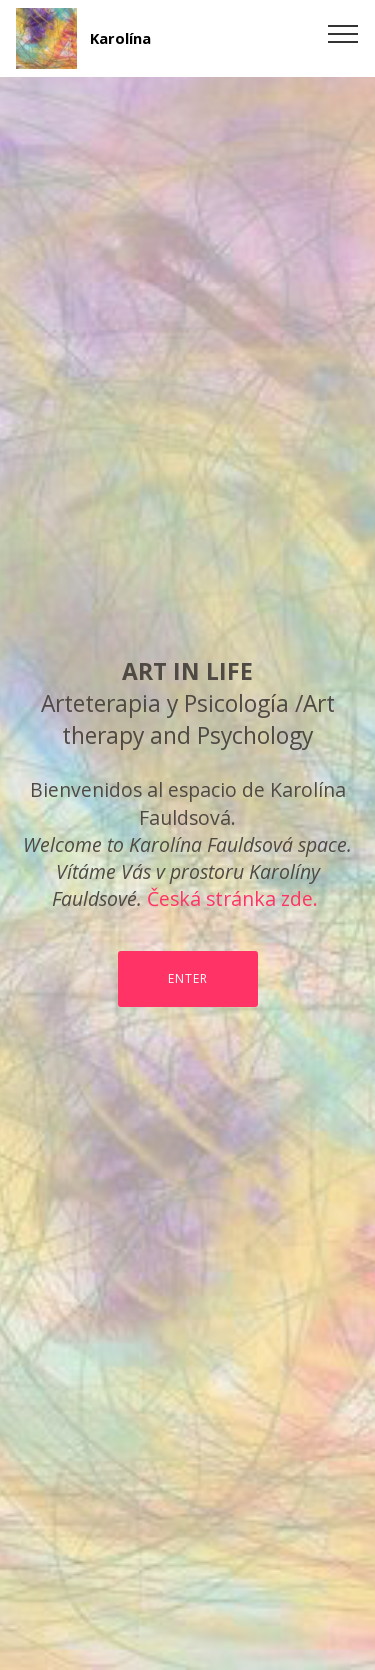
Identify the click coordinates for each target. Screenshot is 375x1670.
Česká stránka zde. (232, 898)
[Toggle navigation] (343, 33)
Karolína (120, 38)
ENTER (188, 978)
